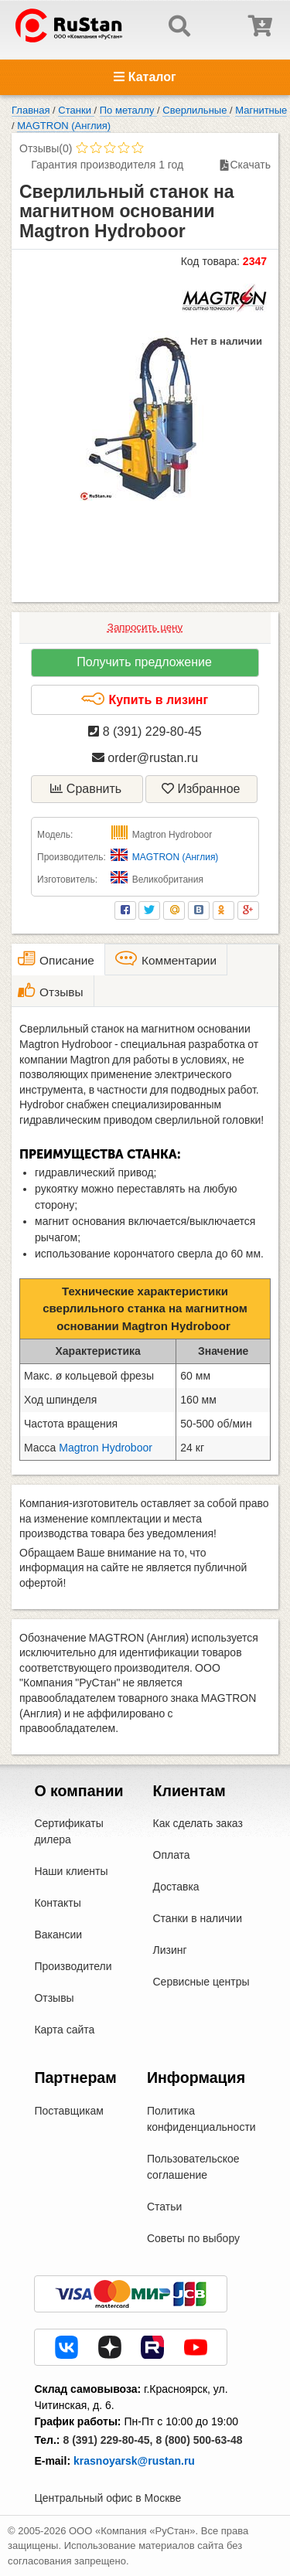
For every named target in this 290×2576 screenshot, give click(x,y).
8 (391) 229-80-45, (107, 2440)
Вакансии (58, 1934)
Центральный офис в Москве (107, 2498)
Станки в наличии (198, 1918)
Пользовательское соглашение (193, 2166)
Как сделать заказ (198, 1823)
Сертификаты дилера (68, 1831)
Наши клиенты (70, 1871)
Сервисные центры (201, 1981)
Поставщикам (69, 2111)
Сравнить (85, 788)
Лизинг (170, 1950)
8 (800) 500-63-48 (198, 2440)
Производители (72, 1966)
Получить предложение (144, 662)
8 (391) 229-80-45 (145, 731)
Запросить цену (145, 627)
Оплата (171, 1855)
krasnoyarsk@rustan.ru (134, 2461)
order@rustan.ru (145, 757)
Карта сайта (64, 2029)
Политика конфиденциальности (201, 2119)
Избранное (201, 788)
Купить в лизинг (144, 699)
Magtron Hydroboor (105, 1447)
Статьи (164, 2206)
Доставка (176, 1886)
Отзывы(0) (45, 148)
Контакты (57, 1903)
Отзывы (53, 1998)
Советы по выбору (193, 2238)
